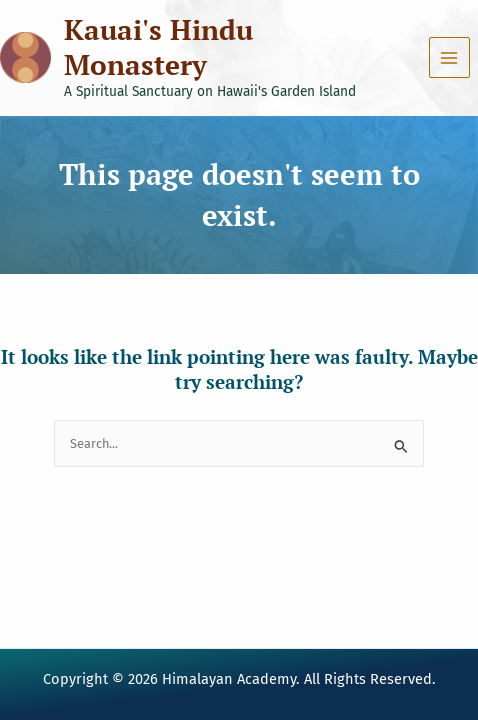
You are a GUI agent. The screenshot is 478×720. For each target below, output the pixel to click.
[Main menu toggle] (449, 57)
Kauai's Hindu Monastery (158, 47)
